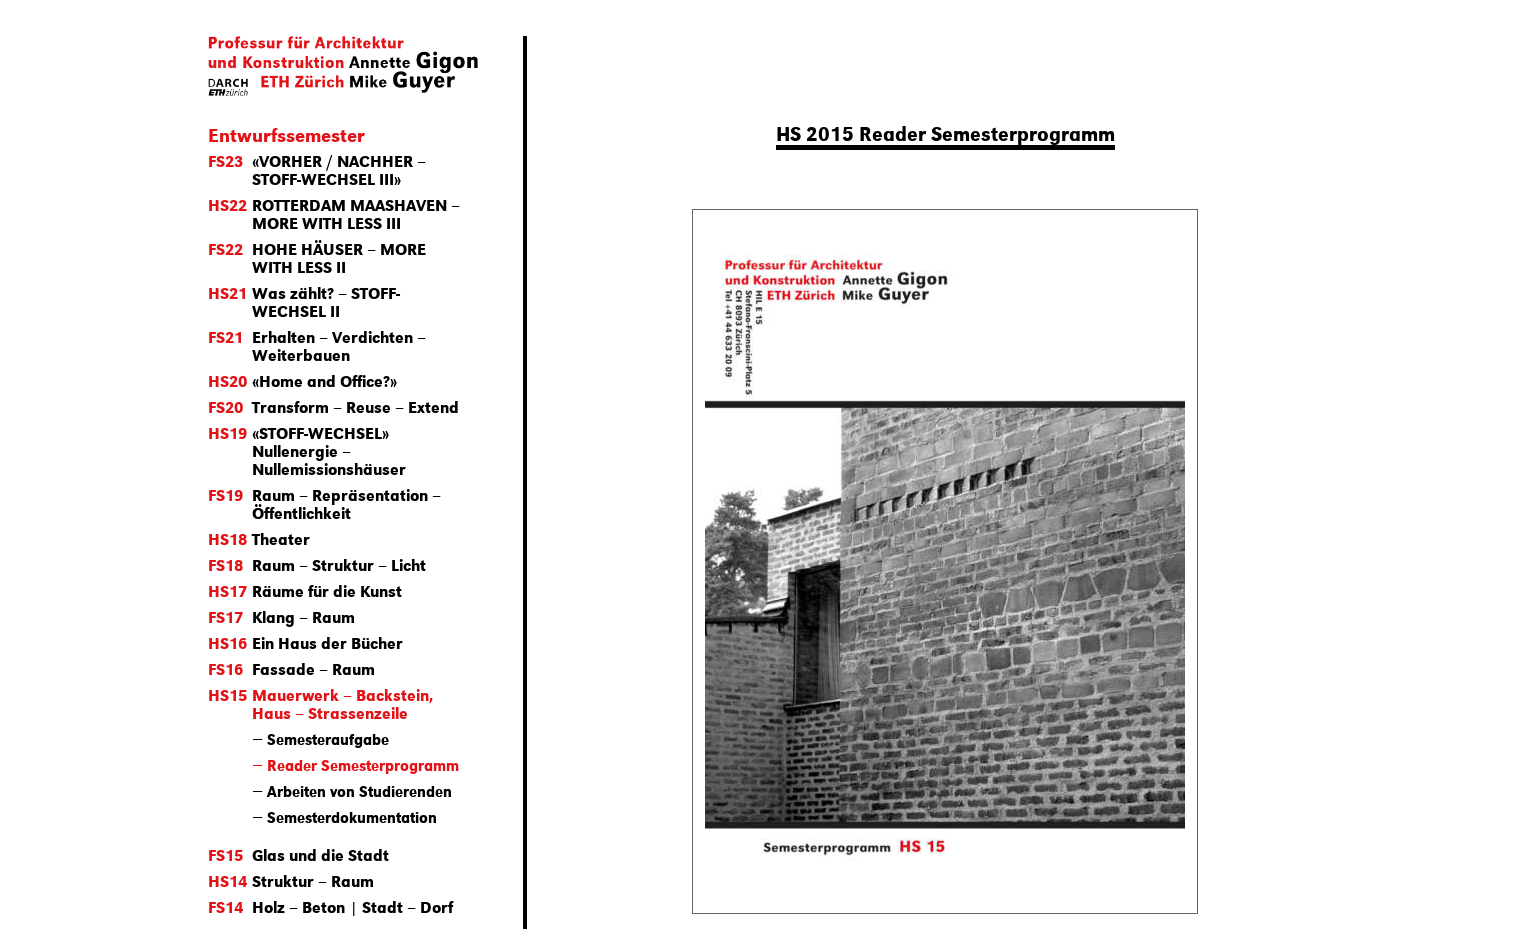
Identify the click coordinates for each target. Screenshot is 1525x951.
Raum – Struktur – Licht (317, 564)
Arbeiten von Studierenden (359, 790)
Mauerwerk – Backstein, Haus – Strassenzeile (320, 703)
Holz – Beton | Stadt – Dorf (330, 906)
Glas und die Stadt (298, 854)
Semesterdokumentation (352, 816)
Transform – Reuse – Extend (333, 406)
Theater (259, 538)
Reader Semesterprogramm (363, 764)
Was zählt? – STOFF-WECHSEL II (304, 301)
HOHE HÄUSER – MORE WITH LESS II (317, 257)
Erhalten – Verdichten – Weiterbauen (317, 345)
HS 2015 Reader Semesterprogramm (945, 132)
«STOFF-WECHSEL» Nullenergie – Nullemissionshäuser (307, 450)
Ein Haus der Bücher (305, 642)
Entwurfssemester (286, 134)
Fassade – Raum (291, 668)
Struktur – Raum (291, 880)
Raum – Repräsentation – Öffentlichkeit (324, 503)
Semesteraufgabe (328, 738)
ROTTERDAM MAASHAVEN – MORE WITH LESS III (334, 213)
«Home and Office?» (302, 380)
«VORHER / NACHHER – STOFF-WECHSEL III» (317, 169)
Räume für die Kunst (305, 590)
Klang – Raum (281, 616)
